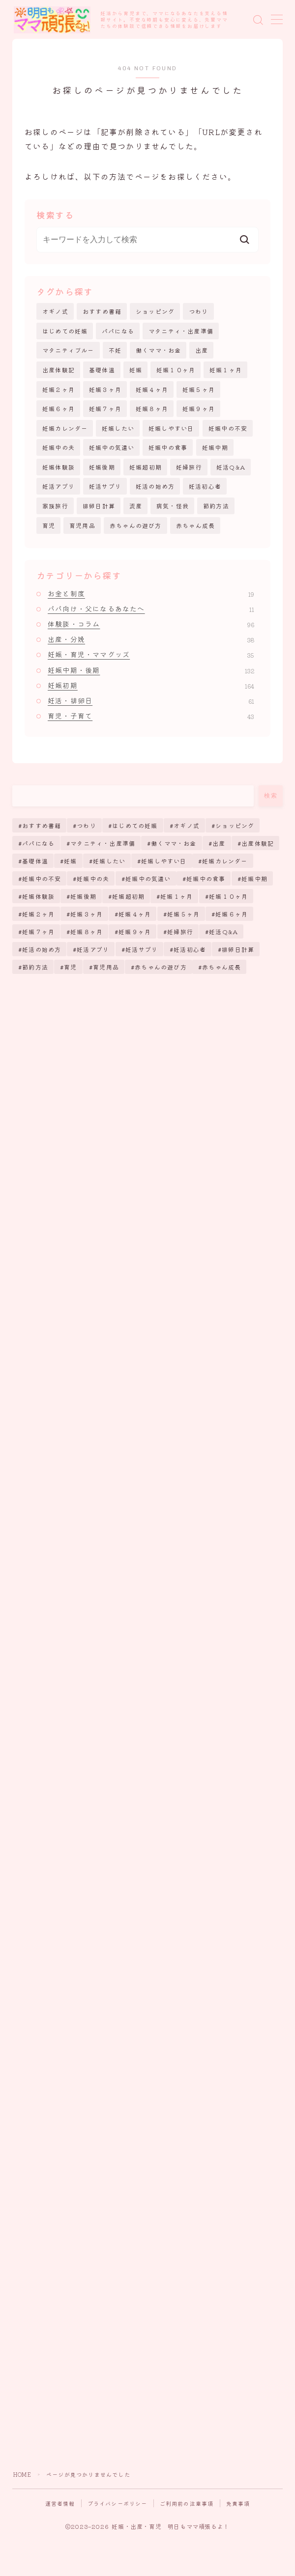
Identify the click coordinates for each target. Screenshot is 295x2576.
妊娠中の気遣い (111, 447)
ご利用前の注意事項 (187, 2503)
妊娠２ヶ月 (58, 389)
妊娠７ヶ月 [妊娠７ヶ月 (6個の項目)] (38, 931)
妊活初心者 (205, 486)
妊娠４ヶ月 (152, 389)
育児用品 (82, 525)
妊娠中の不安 (227, 428)
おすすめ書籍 (102, 311)
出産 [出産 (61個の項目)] (218, 843)
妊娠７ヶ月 (105, 408)
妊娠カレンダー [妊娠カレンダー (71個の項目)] (225, 861)
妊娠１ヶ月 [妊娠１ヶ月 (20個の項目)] (177, 896)
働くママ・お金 (158, 350)
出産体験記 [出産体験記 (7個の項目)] (257, 843)
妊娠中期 (215, 447)
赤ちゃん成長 (195, 525)
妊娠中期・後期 (151, 670)
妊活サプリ (105, 486)
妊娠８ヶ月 (152, 408)
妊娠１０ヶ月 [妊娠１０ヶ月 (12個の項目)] (228, 896)
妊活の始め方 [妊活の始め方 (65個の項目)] (41, 949)
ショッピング (155, 311)
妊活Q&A (230, 467)
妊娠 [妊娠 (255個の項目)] (70, 861)
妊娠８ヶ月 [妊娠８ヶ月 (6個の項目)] (86, 931)
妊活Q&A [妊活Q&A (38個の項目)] (223, 931)
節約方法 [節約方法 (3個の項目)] (35, 967)
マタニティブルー (68, 350)
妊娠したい (118, 428)
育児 (48, 525)
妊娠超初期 (145, 467)
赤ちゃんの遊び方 (136, 525)
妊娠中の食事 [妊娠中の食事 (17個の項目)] (205, 878)
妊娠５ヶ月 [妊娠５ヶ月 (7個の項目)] (183, 914)
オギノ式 (55, 311)
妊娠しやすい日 (171, 428)
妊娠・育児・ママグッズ (151, 654)
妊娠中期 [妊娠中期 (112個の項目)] (254, 878)
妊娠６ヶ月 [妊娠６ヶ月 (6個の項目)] (231, 914)
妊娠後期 (102, 467)
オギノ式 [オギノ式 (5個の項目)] (187, 825)
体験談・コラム (151, 624)
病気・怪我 (172, 505)
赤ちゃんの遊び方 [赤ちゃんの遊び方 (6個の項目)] (161, 967)
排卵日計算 (99, 505)
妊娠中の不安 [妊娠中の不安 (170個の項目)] (41, 878)
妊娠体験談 (58, 467)
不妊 (115, 350)
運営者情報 (60, 2503)
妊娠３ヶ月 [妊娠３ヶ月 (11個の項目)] (86, 914)
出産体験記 (58, 369)
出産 (201, 350)
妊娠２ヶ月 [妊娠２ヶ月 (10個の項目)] (38, 914)
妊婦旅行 (189, 467)
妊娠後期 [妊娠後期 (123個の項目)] (83, 896)
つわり (198, 311)
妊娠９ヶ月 (198, 408)
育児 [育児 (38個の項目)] (70, 967)
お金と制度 (151, 593)
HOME (22, 2474)
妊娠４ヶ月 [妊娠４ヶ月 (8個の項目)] (135, 914)
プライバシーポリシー (118, 2503)
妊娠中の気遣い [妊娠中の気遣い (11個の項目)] (148, 878)
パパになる (118, 331)
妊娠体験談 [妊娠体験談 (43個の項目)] (38, 896)
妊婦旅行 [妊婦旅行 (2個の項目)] (180, 931)
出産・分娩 (151, 639)
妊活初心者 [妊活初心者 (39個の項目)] (190, 949)
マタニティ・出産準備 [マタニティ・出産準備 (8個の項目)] (102, 843)
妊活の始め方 (155, 486)
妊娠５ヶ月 (198, 389)
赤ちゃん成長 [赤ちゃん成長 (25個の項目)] (222, 967)
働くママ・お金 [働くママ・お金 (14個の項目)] (174, 843)
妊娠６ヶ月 (58, 408)
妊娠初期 (151, 685)
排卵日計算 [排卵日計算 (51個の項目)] (238, 949)
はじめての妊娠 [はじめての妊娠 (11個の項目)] (134, 825)
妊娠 (135, 369)
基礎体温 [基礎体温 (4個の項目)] (35, 861)
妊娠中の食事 (167, 447)
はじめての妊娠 (65, 331)
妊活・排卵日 (151, 700)
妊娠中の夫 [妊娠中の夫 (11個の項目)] (93, 878)
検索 (270, 796)
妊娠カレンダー (65, 428)
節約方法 (216, 505)
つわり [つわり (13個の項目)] (87, 825)
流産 (135, 505)
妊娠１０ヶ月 (175, 369)
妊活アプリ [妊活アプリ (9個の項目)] (93, 949)
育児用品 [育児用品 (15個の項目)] (106, 967)
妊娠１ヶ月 (225, 369)
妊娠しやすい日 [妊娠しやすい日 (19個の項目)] (163, 861)
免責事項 (238, 2503)
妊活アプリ (58, 486)
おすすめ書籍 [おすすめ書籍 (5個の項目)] (41, 825)
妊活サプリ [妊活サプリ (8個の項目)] (141, 949)
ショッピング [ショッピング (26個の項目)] (234, 825)
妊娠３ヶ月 (105, 389)
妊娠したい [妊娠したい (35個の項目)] (109, 861)
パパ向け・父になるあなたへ (151, 608)
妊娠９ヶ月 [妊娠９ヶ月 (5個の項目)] (135, 931)
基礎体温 (102, 369)
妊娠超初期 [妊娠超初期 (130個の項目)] (128, 896)
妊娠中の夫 (58, 447)
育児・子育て (151, 715)
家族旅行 (55, 505)
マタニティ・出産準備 (180, 331)
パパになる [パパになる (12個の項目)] (38, 843)
